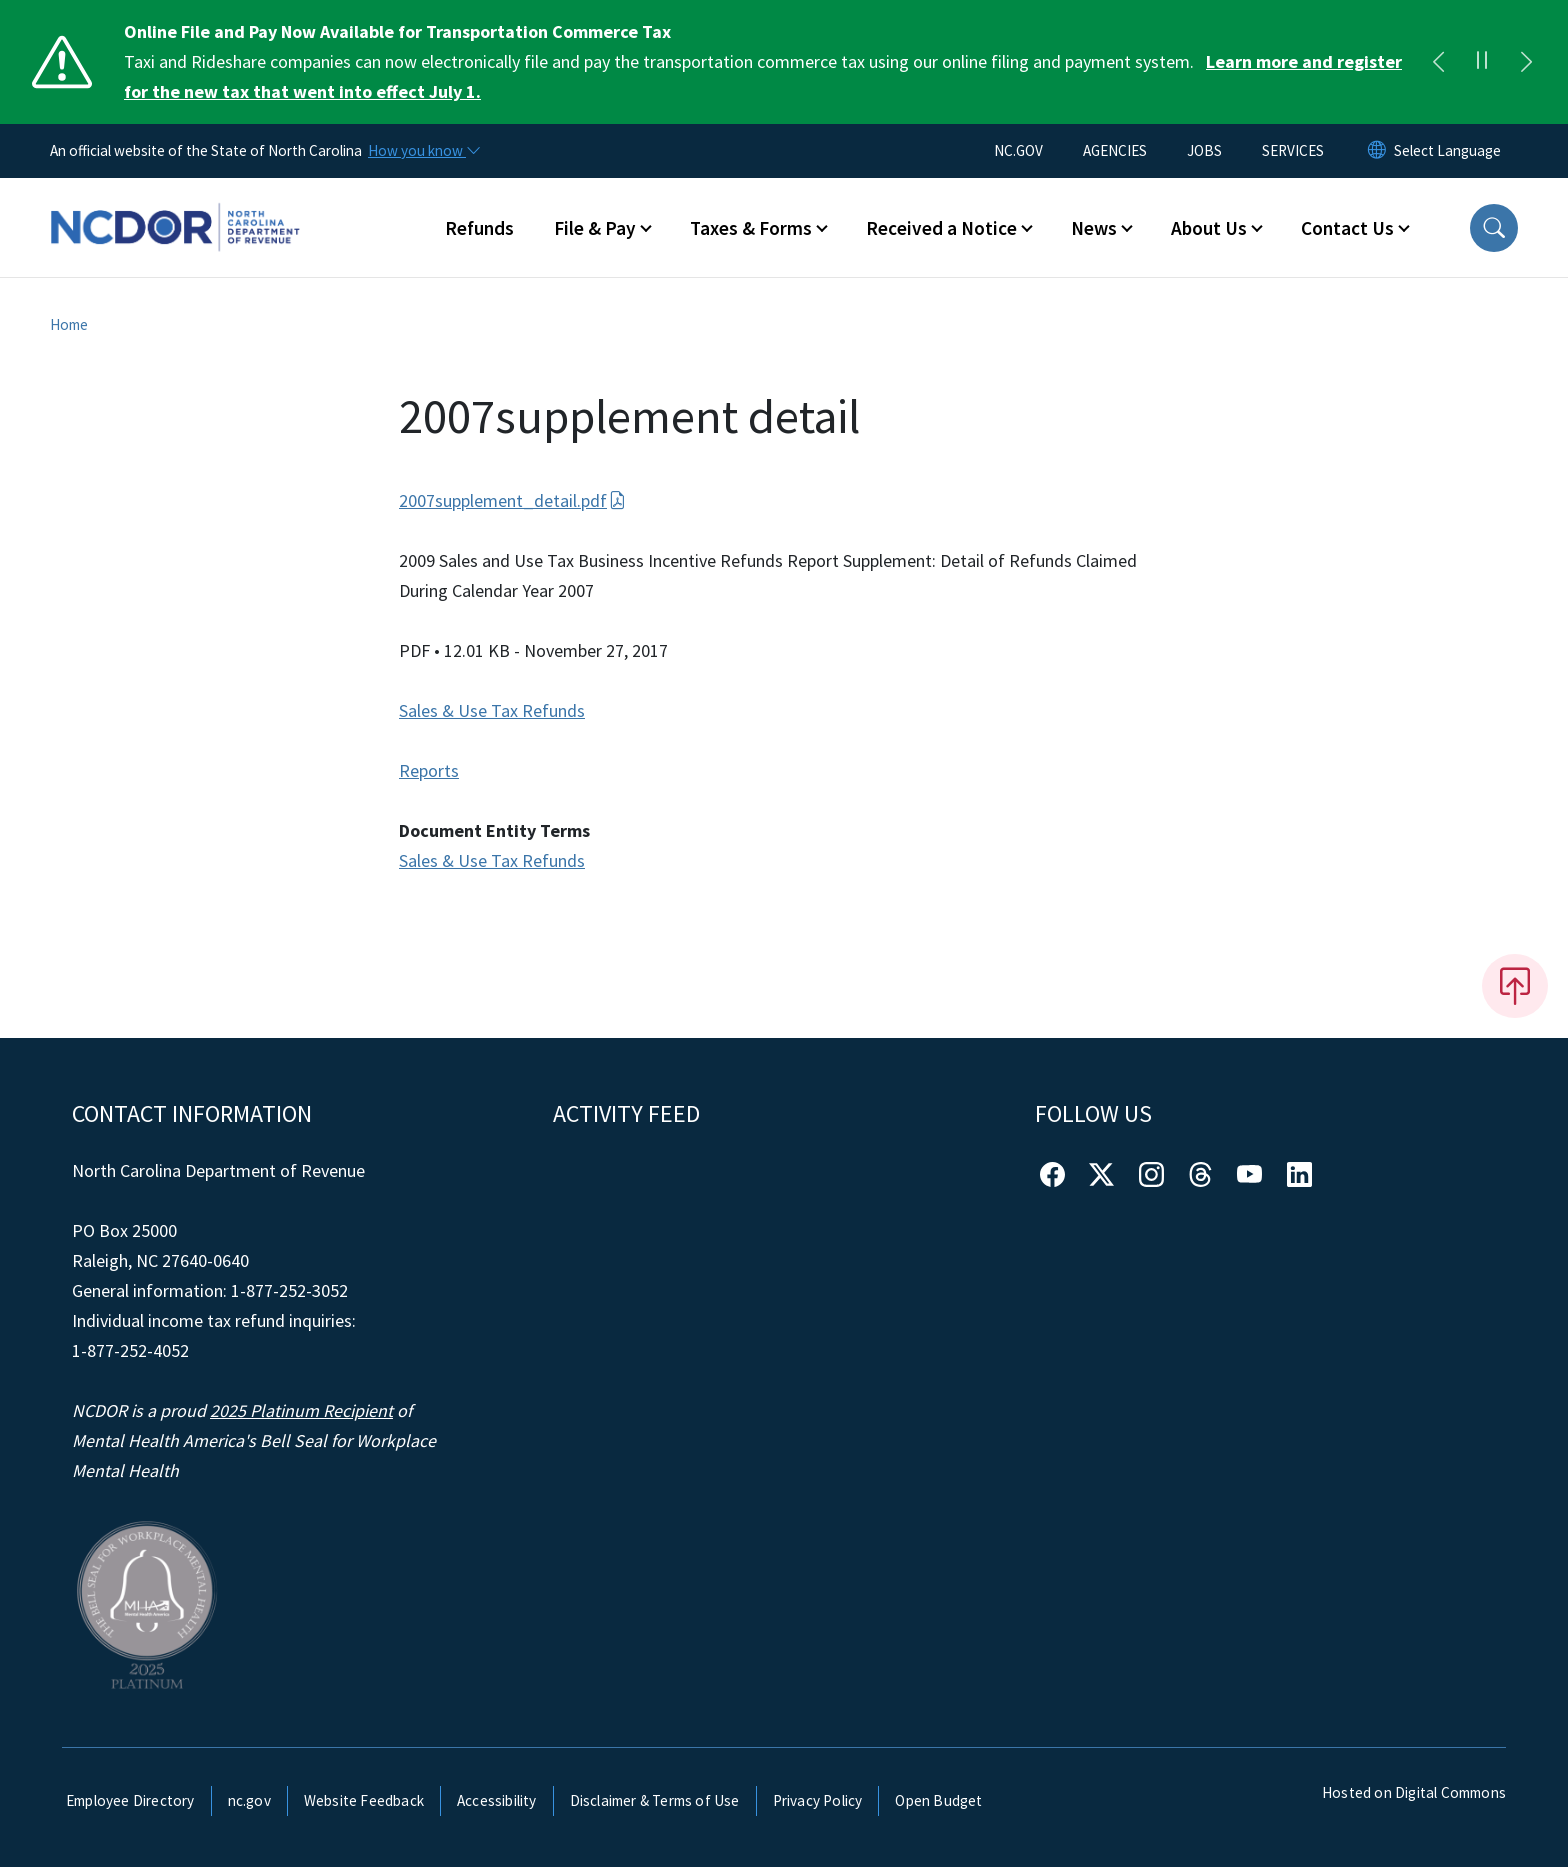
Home (69, 324)
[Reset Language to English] (1377, 151)
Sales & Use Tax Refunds (492, 710)
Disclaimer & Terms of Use (655, 1800)
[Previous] (1438, 62)
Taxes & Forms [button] (751, 228)
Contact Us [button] (1347, 228)
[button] (1494, 228)
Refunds (479, 228)
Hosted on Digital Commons (1414, 1792)
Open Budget (938, 1800)
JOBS (1204, 150)
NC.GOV (1018, 150)
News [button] (1094, 228)
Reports (429, 770)
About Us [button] (1209, 228)
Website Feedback (364, 1800)
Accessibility (497, 1800)
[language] (1447, 151)
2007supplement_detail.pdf (512, 500)
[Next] (1526, 62)
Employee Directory (130, 1800)
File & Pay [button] (595, 228)
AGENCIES (1115, 150)
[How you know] (423, 151)
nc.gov (249, 1800)
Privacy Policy (818, 1800)
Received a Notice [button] (941, 228)
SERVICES (1293, 150)
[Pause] (1482, 62)
